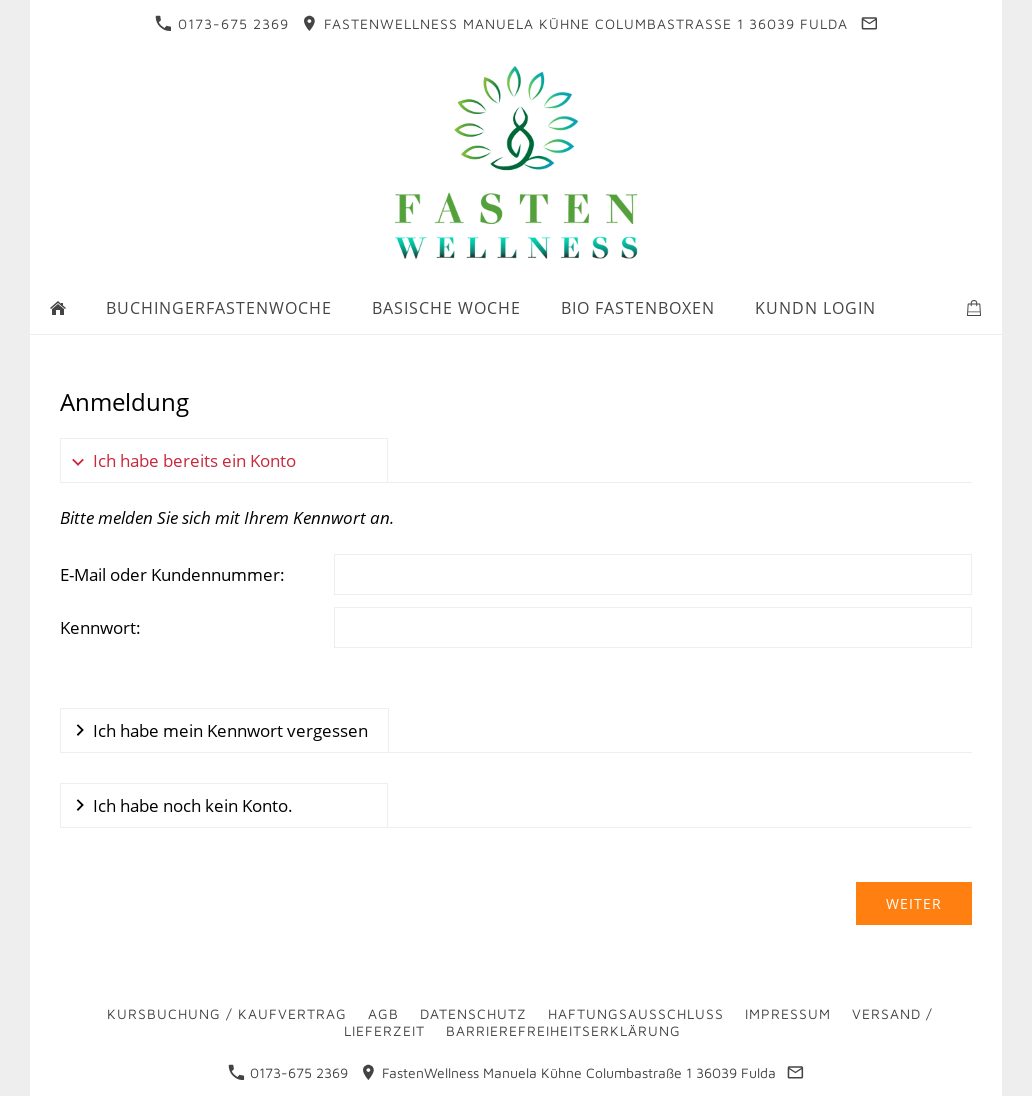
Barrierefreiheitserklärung (563, 1030)
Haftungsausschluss (636, 1013)
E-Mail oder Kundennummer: (172, 574)
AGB (383, 1013)
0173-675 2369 (222, 23)
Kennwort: (100, 627)
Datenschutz (473, 1013)
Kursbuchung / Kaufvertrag (227, 1013)
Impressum (788, 1013)
